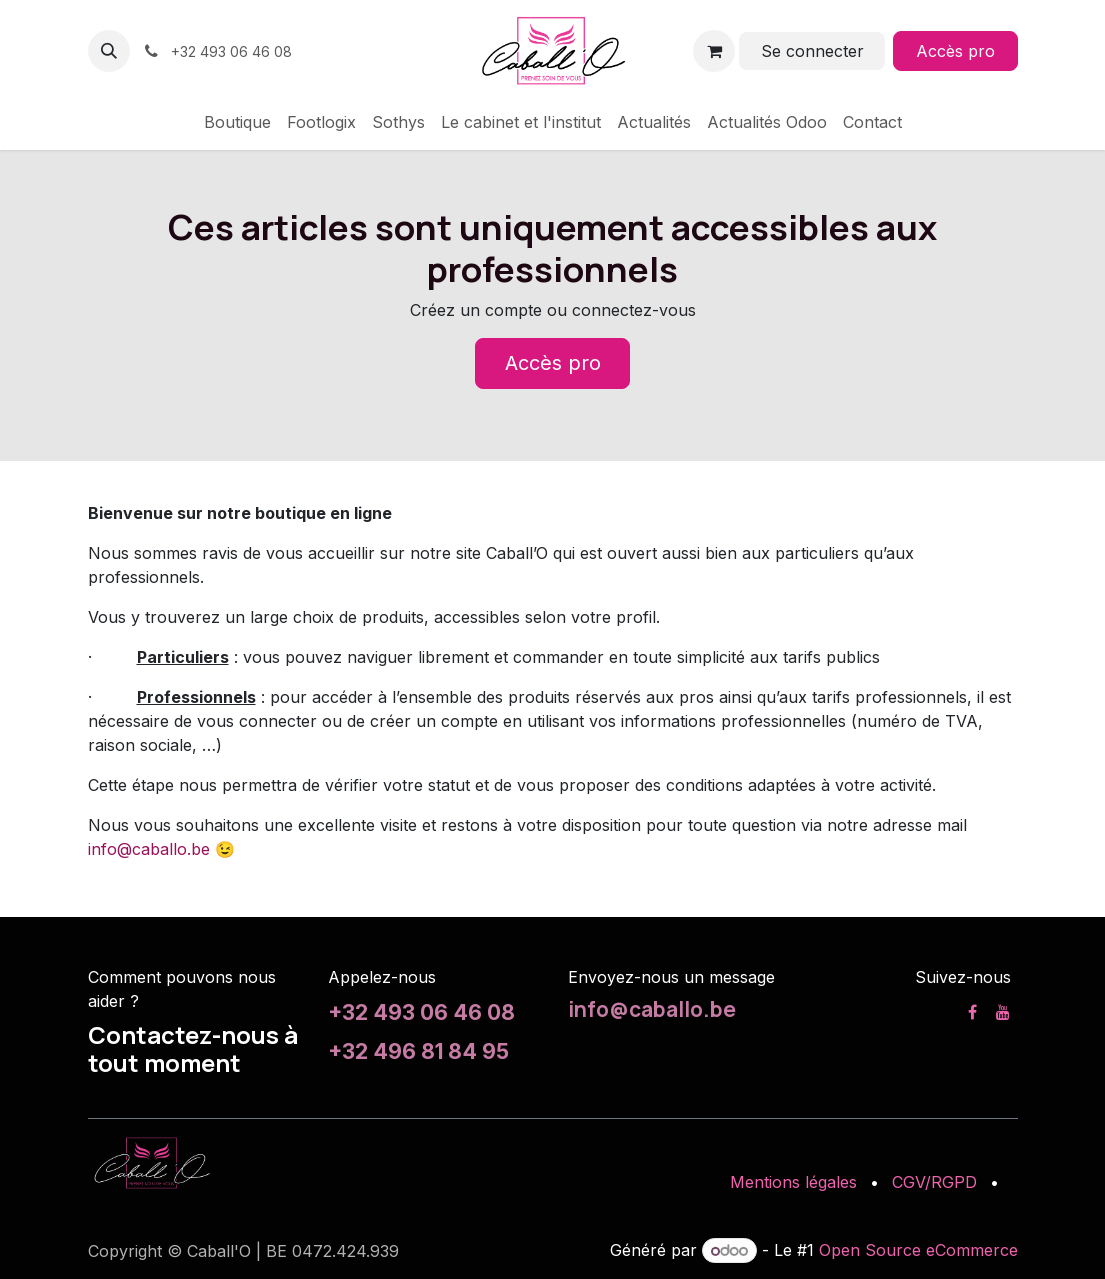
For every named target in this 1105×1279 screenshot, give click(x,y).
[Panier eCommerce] (714, 51)
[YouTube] (1003, 1012)
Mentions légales (793, 1182)
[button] (109, 51)
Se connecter (812, 51)
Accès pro (955, 51)
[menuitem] (237, 122)
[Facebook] (972, 1012)
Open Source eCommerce (918, 1250)
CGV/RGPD (934, 1182)
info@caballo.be (149, 849)
